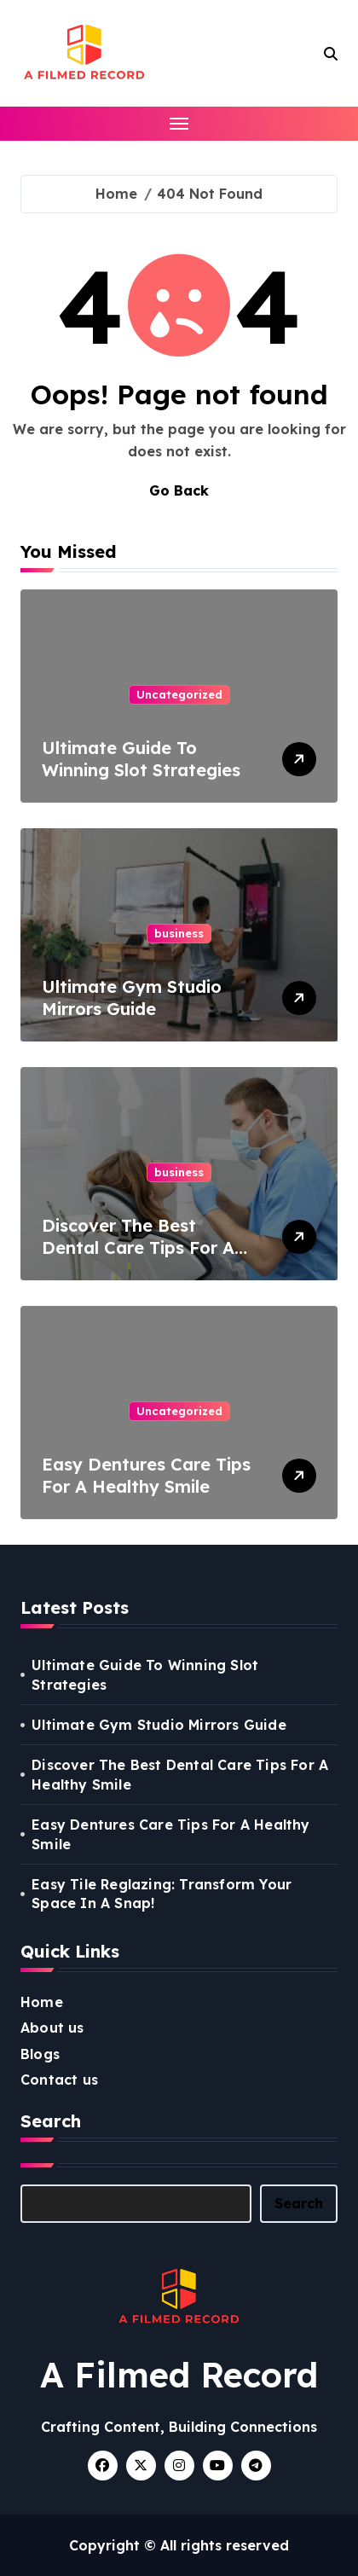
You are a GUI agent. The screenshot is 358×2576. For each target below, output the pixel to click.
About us (52, 2027)
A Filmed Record (179, 2374)
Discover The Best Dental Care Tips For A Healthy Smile (138, 1247)
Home (41, 2001)
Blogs (40, 2054)
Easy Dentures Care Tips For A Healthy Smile (146, 1475)
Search (298, 2203)
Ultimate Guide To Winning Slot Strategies (141, 758)
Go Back (179, 490)
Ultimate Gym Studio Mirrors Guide (132, 997)
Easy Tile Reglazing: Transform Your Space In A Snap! (162, 1894)
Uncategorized (179, 694)
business (179, 933)
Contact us (59, 2079)
